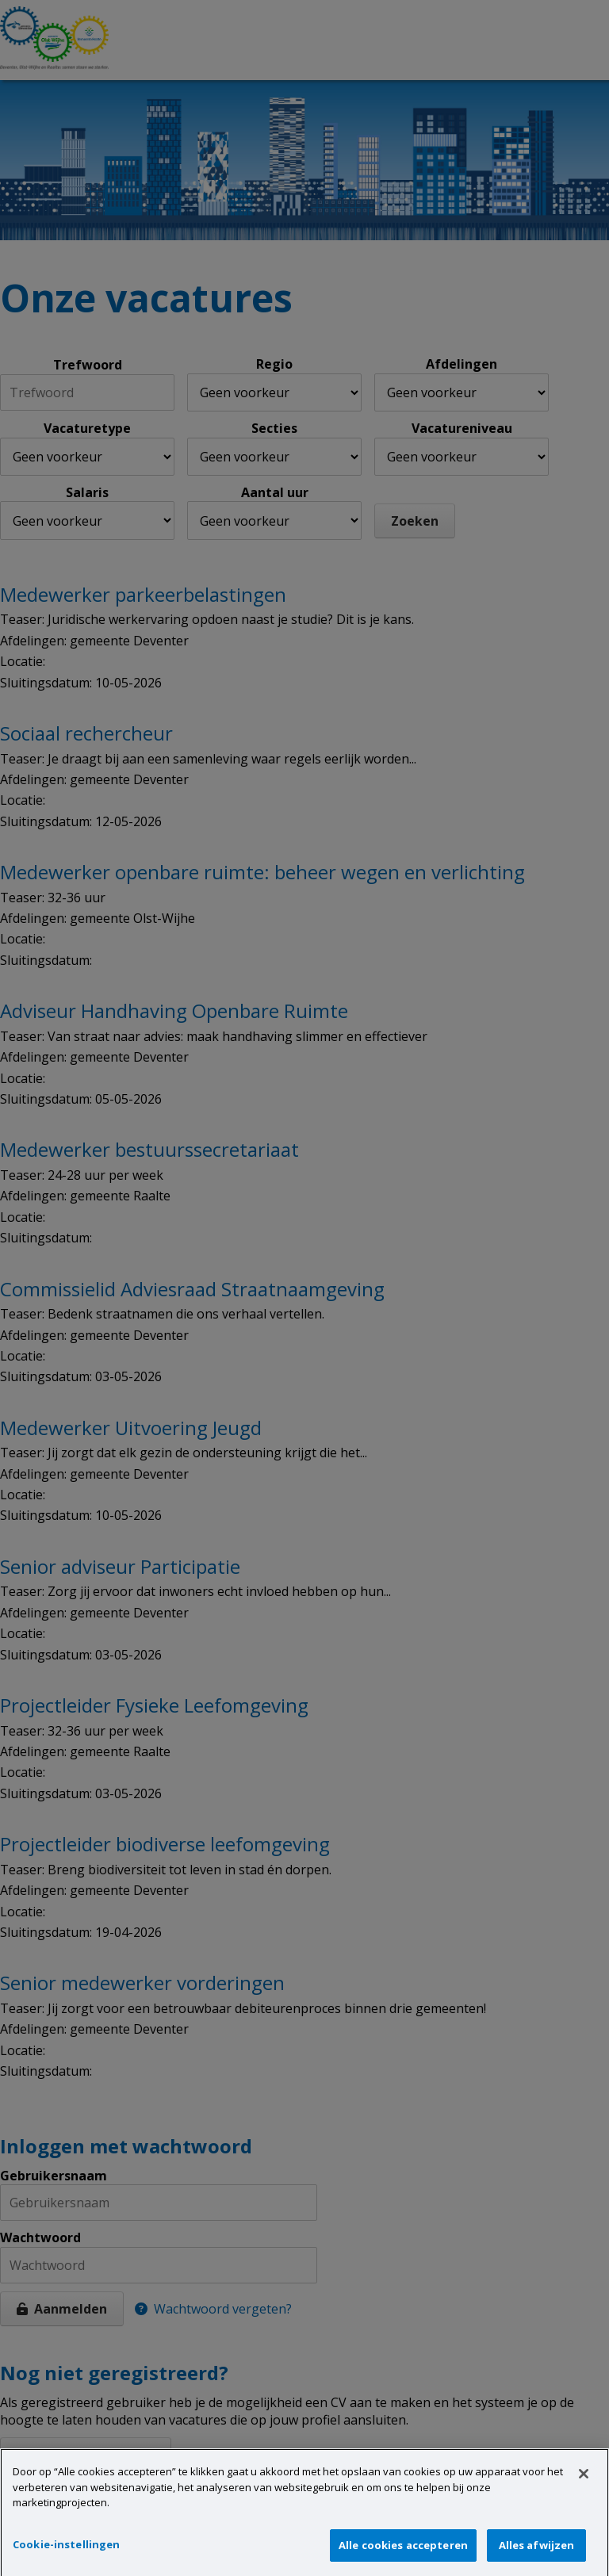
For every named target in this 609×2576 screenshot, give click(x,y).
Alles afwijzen (537, 2557)
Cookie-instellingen (66, 2556)
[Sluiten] (583, 2485)
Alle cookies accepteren (403, 2557)
